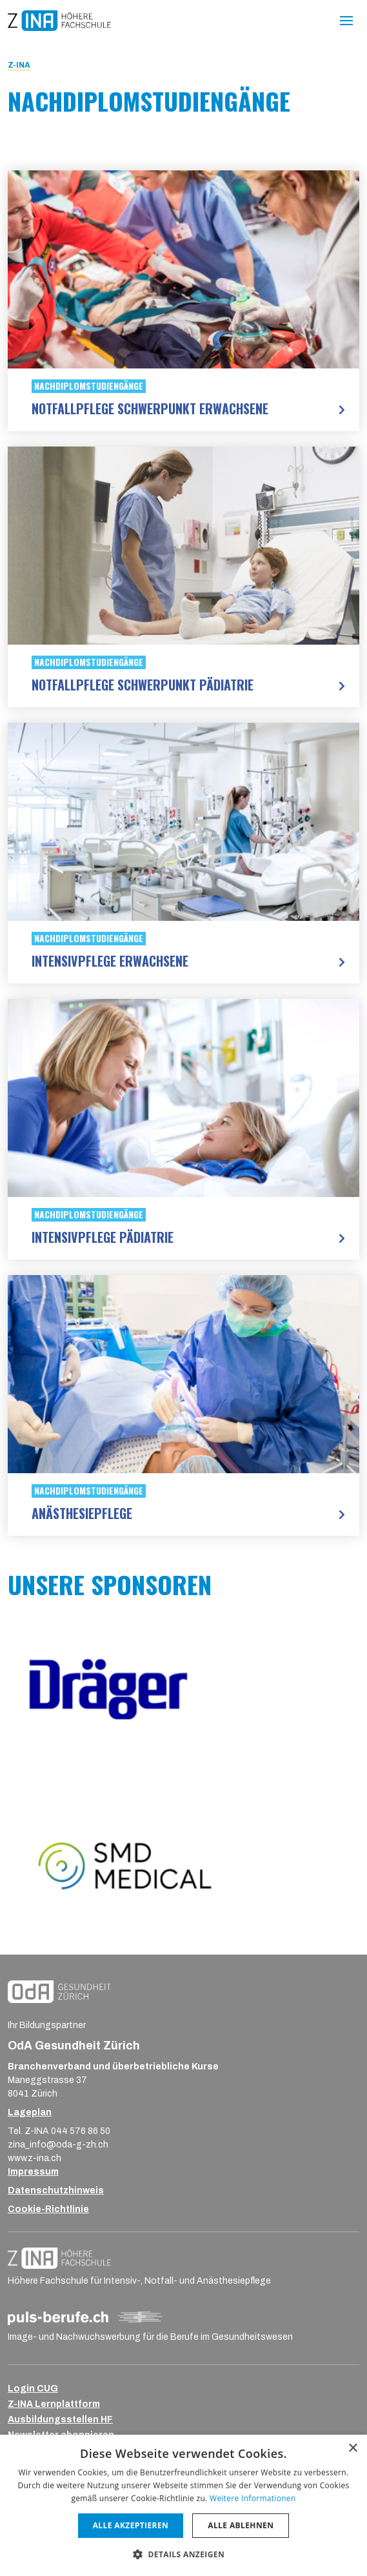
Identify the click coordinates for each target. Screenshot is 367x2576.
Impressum (33, 2172)
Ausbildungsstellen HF (60, 2419)
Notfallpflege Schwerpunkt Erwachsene (150, 408)
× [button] (352, 2448)
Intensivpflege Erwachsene (110, 961)
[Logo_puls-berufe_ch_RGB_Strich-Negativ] (85, 2318)
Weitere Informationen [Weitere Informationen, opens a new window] (253, 2498)
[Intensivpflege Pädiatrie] (183, 1098)
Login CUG (33, 2388)
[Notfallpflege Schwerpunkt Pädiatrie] (183, 546)
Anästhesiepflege (82, 1513)
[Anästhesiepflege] (183, 1374)
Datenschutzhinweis (56, 2190)
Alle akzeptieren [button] (131, 2525)
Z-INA (19, 65)
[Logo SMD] (183, 1865)
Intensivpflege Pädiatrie (103, 1237)
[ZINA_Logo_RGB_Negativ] (59, 2257)
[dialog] (183, 2505)
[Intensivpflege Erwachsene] (183, 822)
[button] (183, 2554)
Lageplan (30, 2112)
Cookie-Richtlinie (48, 2209)
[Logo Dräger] (183, 1689)
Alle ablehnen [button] (240, 2525)
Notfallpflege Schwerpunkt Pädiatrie (142, 684)
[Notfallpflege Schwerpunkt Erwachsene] (183, 269)
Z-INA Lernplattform (54, 2404)
